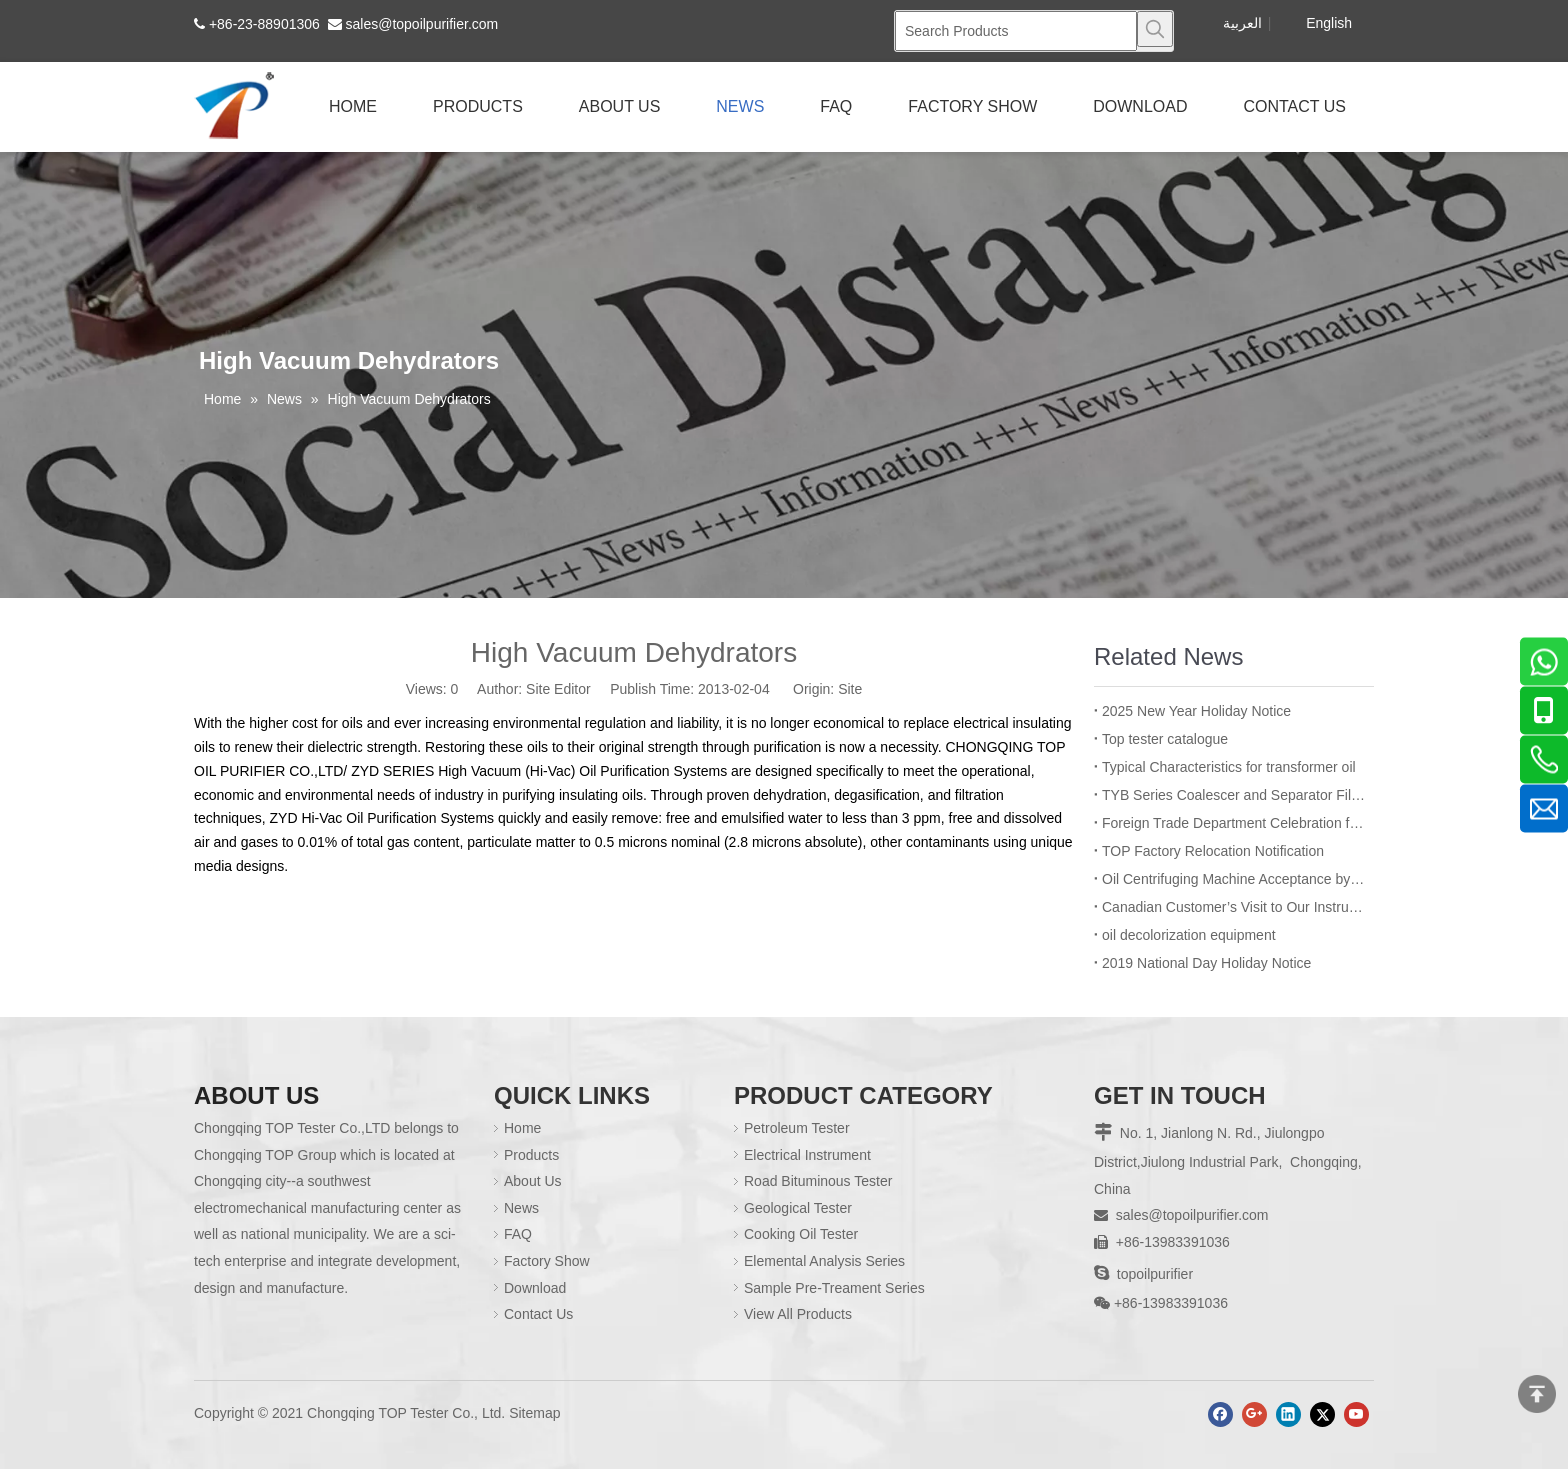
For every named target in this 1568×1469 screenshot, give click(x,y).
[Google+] (1254, 1414)
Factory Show (547, 1261)
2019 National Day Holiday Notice (1206, 963)
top (1537, 1394)
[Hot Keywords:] (1155, 29)
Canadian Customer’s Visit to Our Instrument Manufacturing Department (1234, 907)
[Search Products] (1016, 31)
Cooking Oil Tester (801, 1234)
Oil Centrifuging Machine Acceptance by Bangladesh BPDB (1234, 879)
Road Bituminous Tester (818, 1181)
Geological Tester (798, 1208)
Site (850, 689)
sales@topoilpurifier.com (422, 24)
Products (531, 1155)
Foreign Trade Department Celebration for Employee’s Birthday (1234, 823)
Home (522, 1128)
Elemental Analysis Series (824, 1261)
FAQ (518, 1234)
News (521, 1208)
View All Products (798, 1314)
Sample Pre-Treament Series (834, 1288)
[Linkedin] (1288, 1414)
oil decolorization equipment (1189, 935)
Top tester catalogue (1165, 739)
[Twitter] (1322, 1414)
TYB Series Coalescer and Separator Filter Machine (1234, 795)
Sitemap (534, 1413)
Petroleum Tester (797, 1128)
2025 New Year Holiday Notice (1196, 711)
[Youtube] (1356, 1414)
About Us (533, 1181)
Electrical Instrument (807, 1155)
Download (535, 1288)
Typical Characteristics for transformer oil (1229, 767)
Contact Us (538, 1314)
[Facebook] (1220, 1414)
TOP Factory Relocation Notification (1213, 851)
